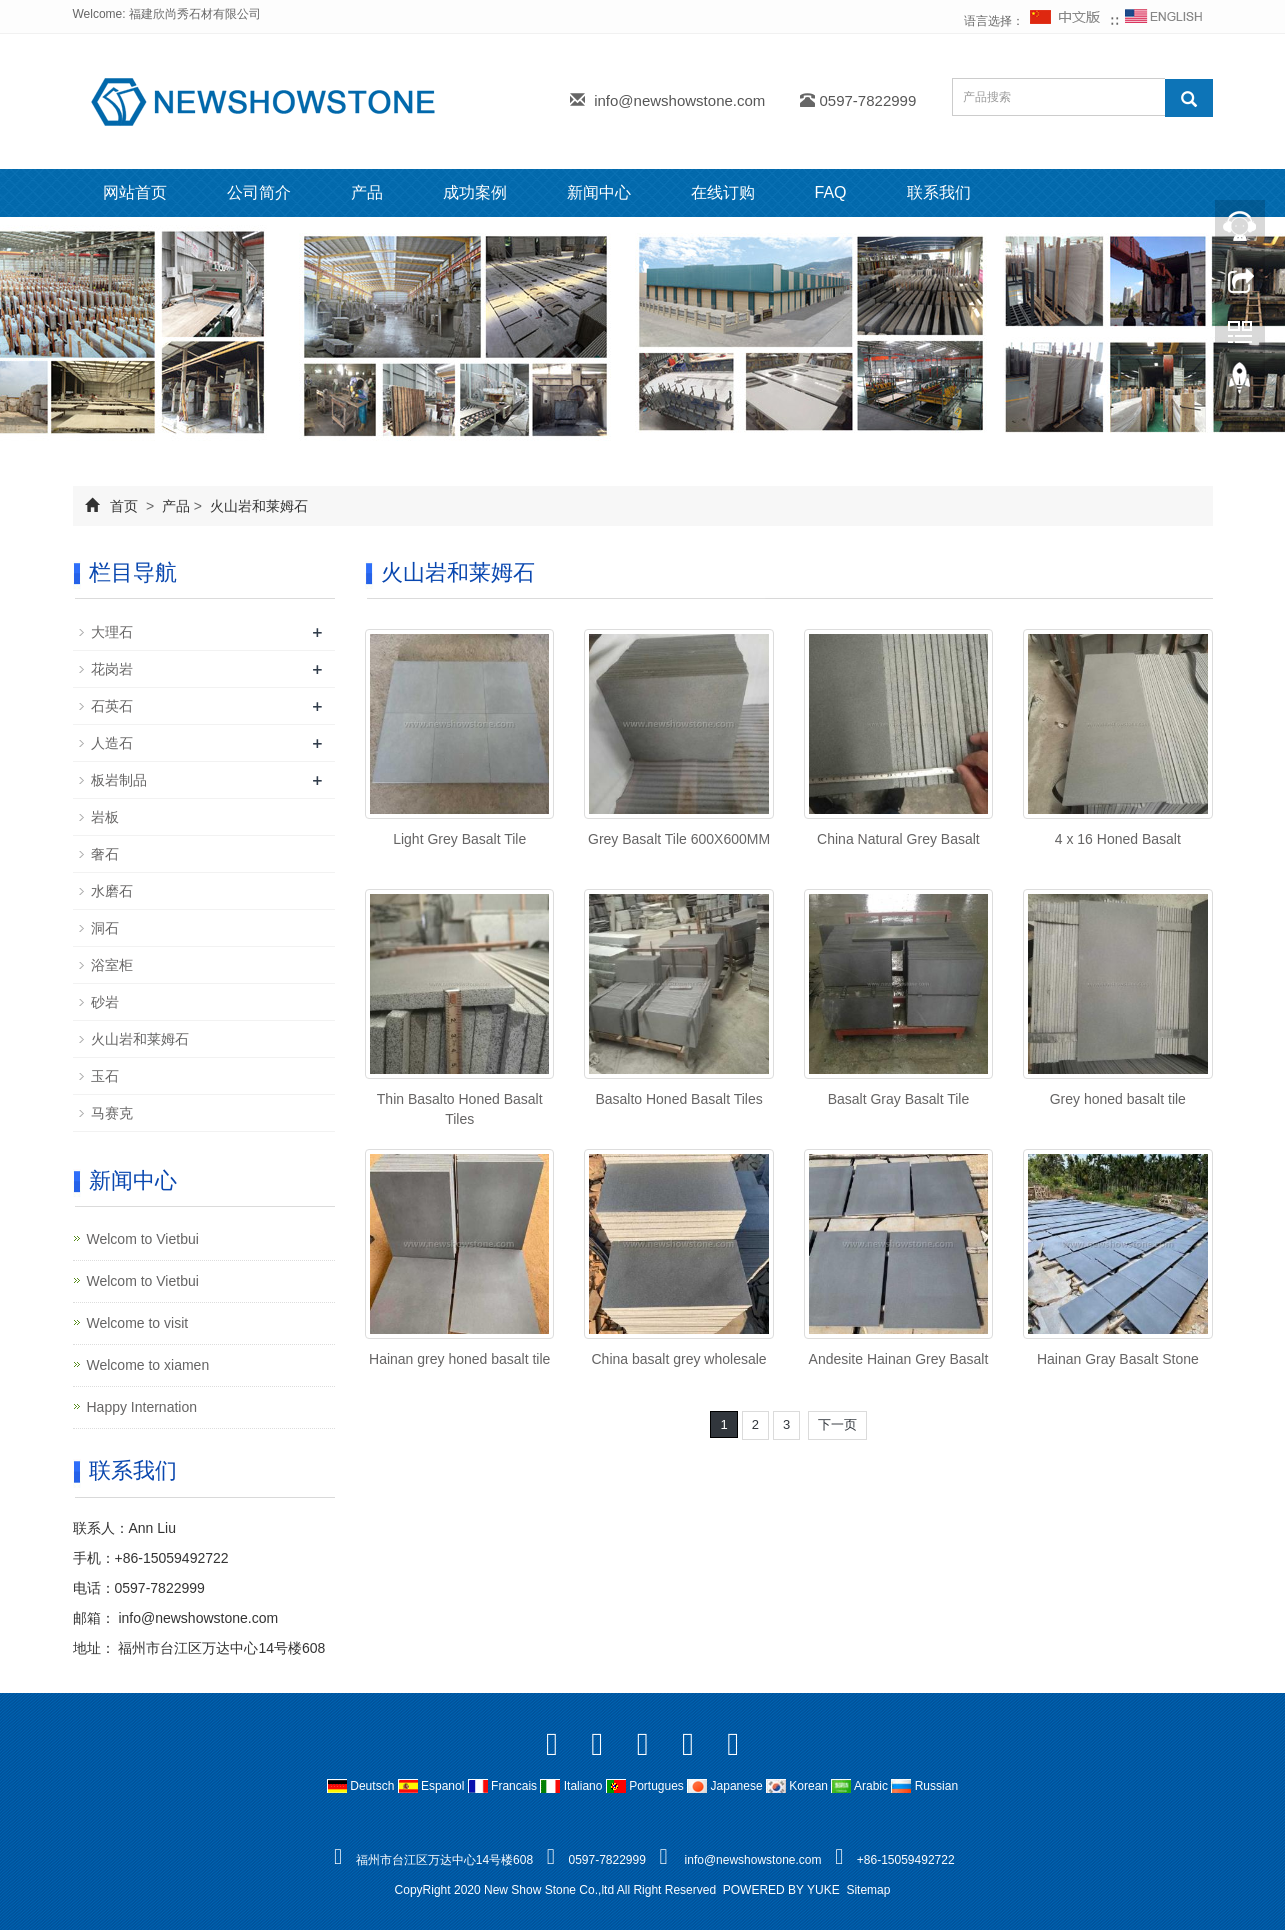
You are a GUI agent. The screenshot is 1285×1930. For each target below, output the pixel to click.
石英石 (112, 706)
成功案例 (475, 192)
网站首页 (135, 192)
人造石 (112, 743)
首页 (124, 506)
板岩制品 (119, 780)
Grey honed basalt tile (1118, 1099)
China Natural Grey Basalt (898, 839)
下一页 (837, 1424)
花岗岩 (112, 669)
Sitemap (868, 1890)
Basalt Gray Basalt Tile (899, 1099)
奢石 (105, 854)
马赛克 (112, 1113)
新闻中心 (599, 192)
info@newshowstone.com (679, 100)
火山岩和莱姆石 (257, 506)
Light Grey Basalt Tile (459, 839)
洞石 (105, 928)
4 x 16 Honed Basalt (1118, 839)
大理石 (112, 632)
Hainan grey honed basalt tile (459, 1359)
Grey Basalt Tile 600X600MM (679, 839)
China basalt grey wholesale (679, 1359)
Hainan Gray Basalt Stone (1118, 1359)
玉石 (105, 1076)
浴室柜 (112, 965)
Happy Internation (142, 1407)
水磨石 (112, 891)
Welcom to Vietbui (143, 1239)
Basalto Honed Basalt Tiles (678, 1099)
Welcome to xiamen (148, 1365)
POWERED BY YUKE (783, 1890)
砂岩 (105, 1002)
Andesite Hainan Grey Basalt (899, 1359)
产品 (367, 192)
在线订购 (723, 192)
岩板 (105, 817)
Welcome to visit (138, 1323)
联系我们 (939, 192)
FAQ (831, 192)
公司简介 (259, 192)
